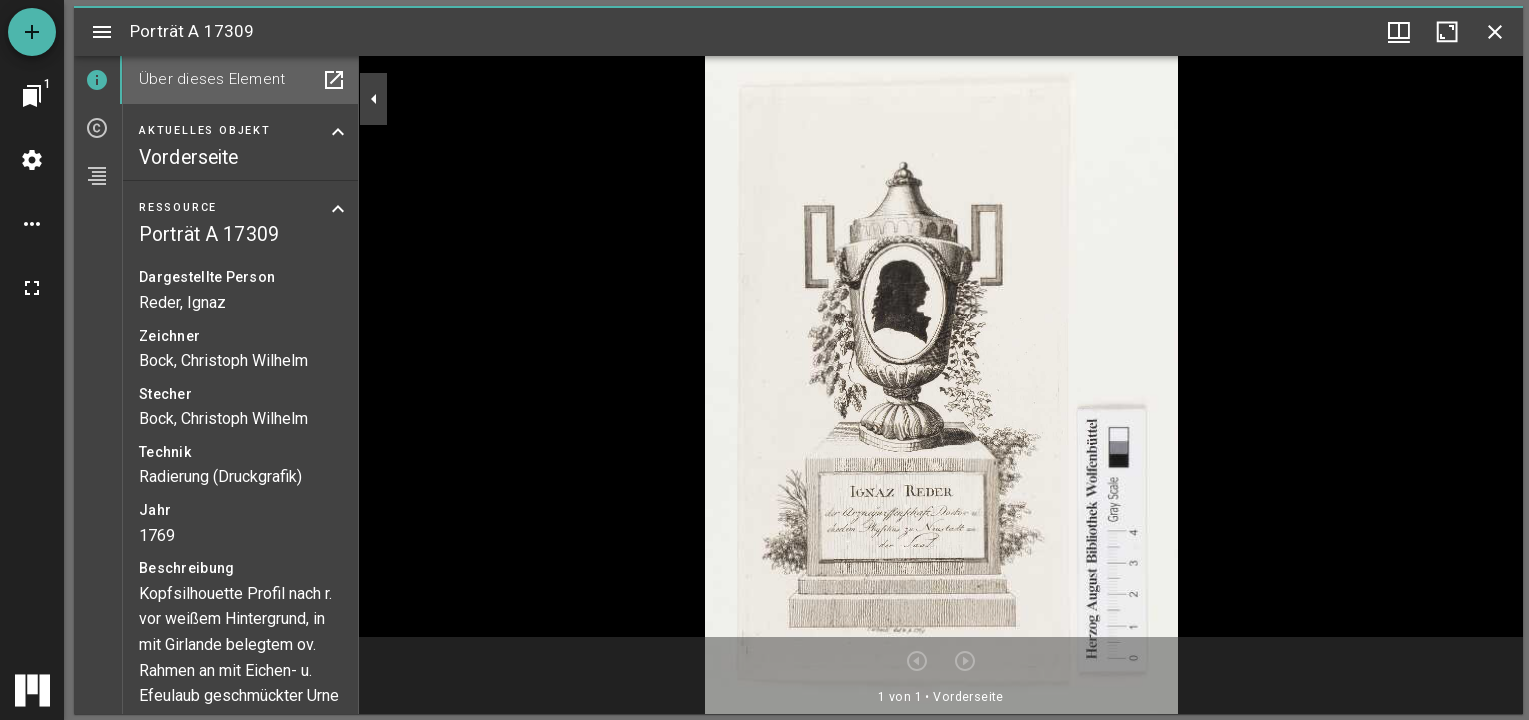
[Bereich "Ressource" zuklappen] (338, 209)
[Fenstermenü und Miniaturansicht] (1399, 32)
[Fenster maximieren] (1447, 32)
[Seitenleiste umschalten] (102, 32)
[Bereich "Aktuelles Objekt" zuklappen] (338, 132)
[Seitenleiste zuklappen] (374, 99)
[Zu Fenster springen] (32, 96)
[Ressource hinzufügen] (32, 32)
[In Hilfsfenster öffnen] (334, 80)
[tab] (98, 80)
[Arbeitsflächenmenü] (32, 160)
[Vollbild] (32, 288)
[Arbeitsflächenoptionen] (32, 224)
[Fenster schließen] (1495, 32)
